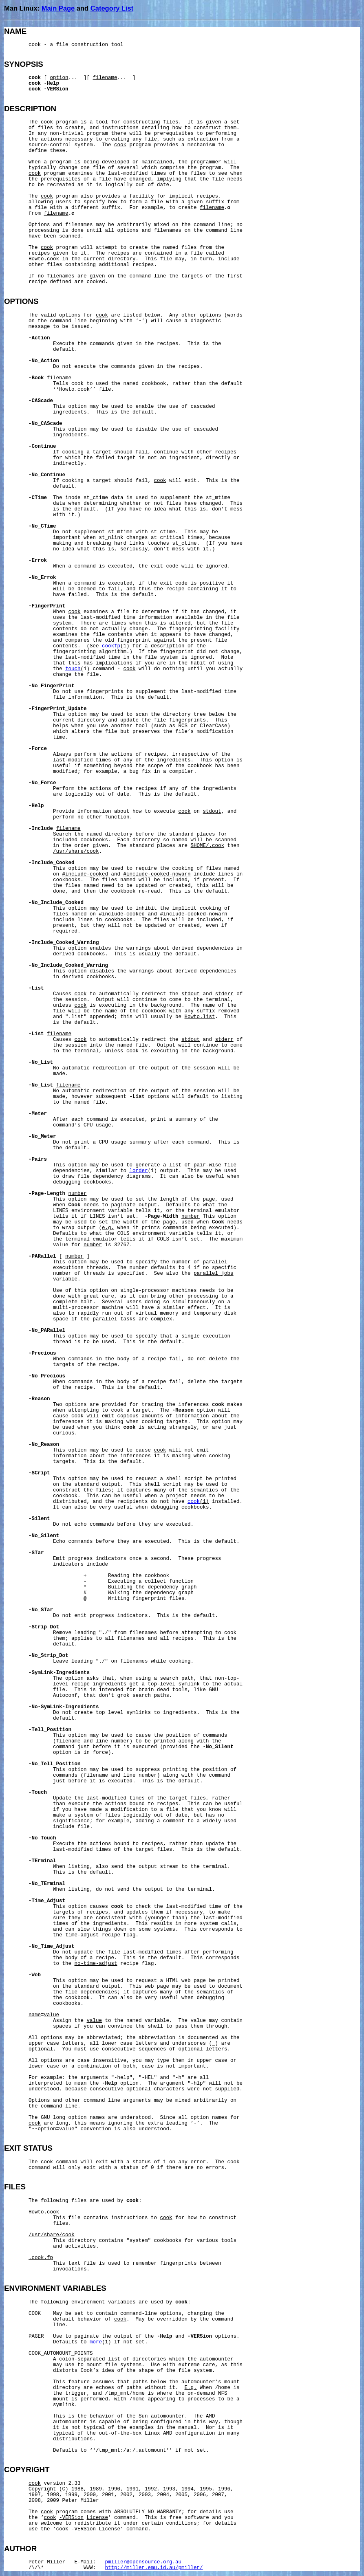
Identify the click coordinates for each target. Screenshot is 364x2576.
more (96, 2342)
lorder (139, 1171)
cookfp (111, 646)
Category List (111, 8)
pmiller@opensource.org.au (143, 2562)
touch (73, 669)
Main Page (58, 8)
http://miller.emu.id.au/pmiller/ (154, 2568)
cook (194, 1502)
